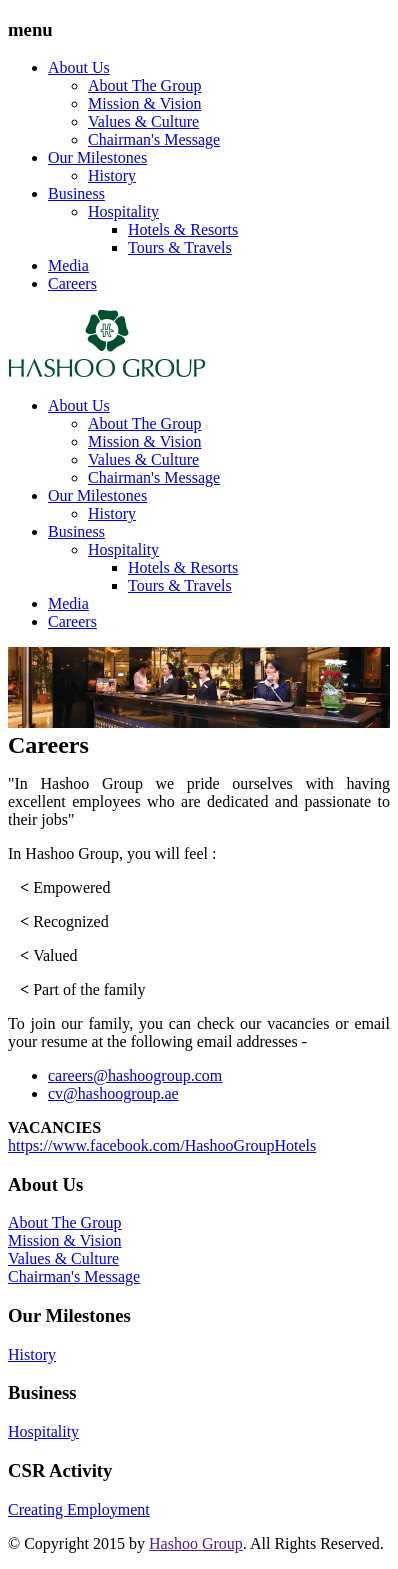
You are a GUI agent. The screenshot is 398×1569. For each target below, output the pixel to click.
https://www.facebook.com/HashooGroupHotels (162, 1145)
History (112, 175)
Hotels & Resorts (183, 229)
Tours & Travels (180, 247)
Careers (72, 283)
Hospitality (123, 211)
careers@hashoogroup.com (135, 1075)
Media (68, 265)
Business (76, 193)
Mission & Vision (144, 103)
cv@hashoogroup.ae (113, 1093)
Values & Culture (143, 121)
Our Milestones (97, 157)
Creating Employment (79, 1509)
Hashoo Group (196, 1543)
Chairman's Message (154, 139)
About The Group (144, 85)
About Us (79, 67)
